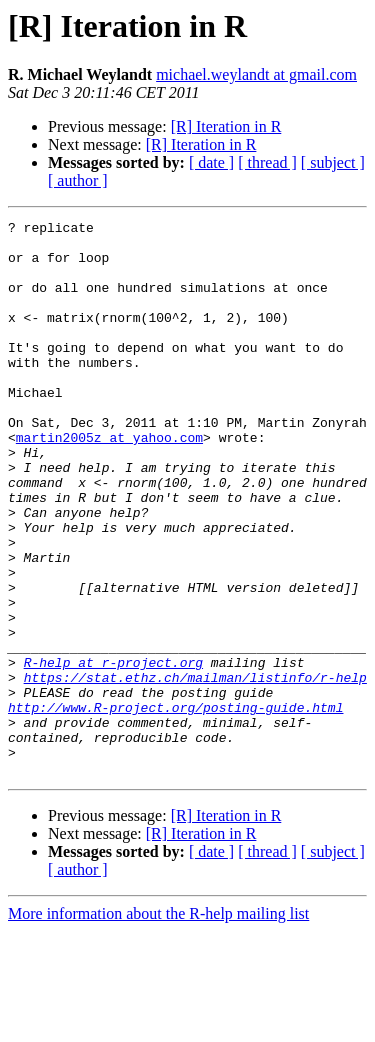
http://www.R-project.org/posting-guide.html (175, 806)
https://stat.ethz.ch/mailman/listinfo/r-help (195, 770)
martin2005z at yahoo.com (109, 482)
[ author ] (78, 180)
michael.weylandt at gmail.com (256, 74)
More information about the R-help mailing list (158, 1024)
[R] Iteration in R (226, 126)
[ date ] (211, 162)
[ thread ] (267, 162)
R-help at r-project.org (113, 752)
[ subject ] (333, 162)
